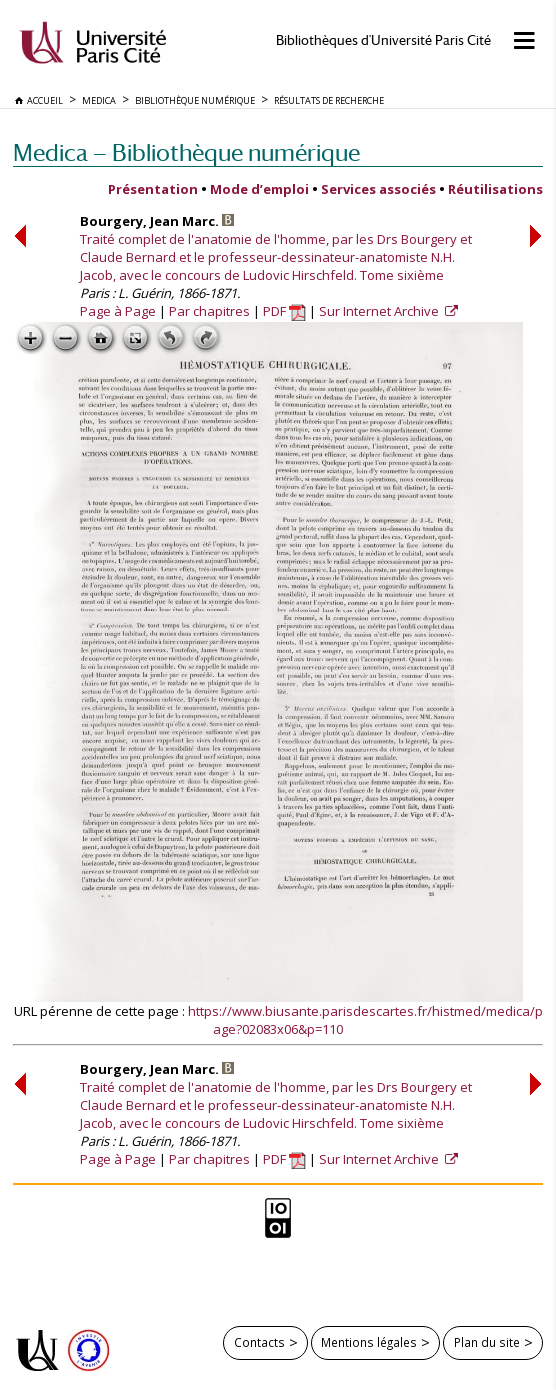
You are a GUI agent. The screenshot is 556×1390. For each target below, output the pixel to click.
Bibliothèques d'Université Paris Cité (383, 40)
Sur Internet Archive (380, 311)
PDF (284, 311)
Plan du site (487, 1342)
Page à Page (118, 311)
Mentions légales (369, 1342)
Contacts (259, 1342)
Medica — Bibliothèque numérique (186, 152)
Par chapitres (209, 311)
